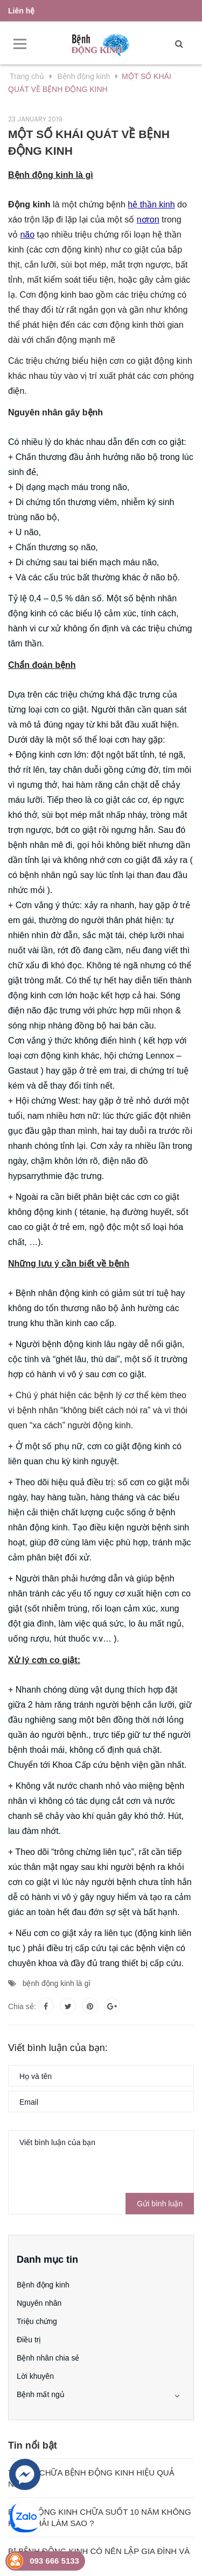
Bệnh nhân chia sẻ (48, 2358)
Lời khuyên (35, 2376)
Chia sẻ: (22, 2006)
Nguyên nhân (39, 2303)
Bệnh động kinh (43, 2284)
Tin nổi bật (32, 2445)
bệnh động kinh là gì (57, 1983)
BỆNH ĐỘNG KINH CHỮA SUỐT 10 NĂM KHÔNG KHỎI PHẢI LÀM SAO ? (99, 2517)
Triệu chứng (37, 2321)
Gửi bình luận (160, 2203)
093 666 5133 (54, 2560)
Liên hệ (21, 10)
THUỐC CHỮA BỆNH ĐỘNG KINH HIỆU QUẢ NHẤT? (91, 2478)
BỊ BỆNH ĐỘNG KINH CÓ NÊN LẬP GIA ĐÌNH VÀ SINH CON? (99, 2556)
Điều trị (29, 2339)
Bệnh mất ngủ (41, 2394)
